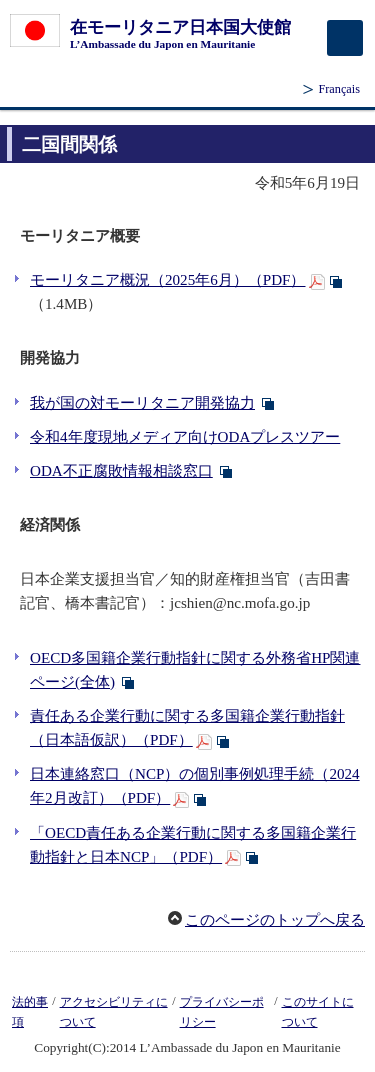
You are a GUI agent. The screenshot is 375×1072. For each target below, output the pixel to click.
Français (339, 89)
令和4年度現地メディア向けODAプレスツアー (185, 437)
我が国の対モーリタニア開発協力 (142, 403)
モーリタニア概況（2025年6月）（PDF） (168, 280)
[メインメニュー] (345, 38)
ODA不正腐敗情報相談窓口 (121, 471)
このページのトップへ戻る (275, 920)
